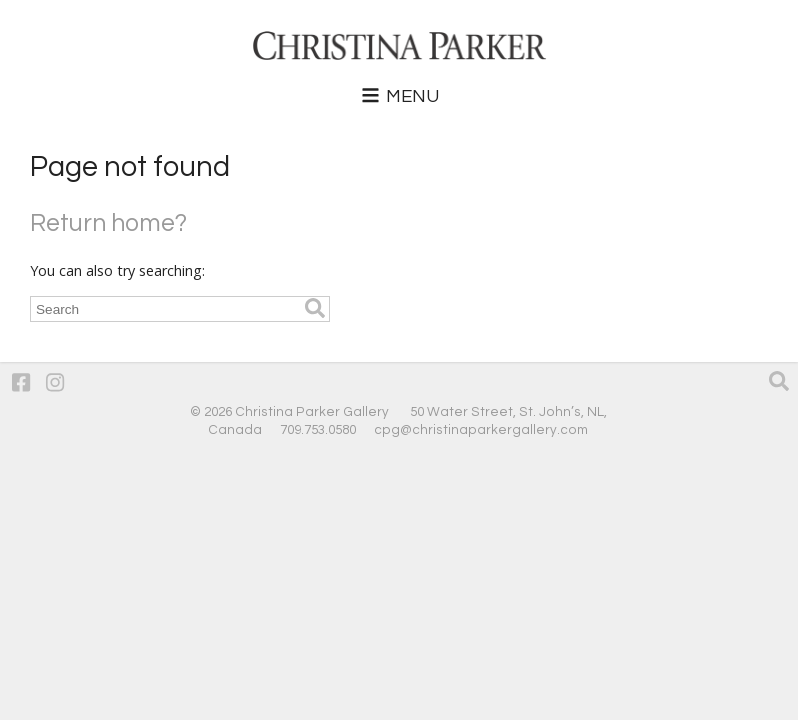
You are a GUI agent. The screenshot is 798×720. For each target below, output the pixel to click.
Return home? (108, 223)
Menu (399, 96)
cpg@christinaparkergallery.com (481, 430)
